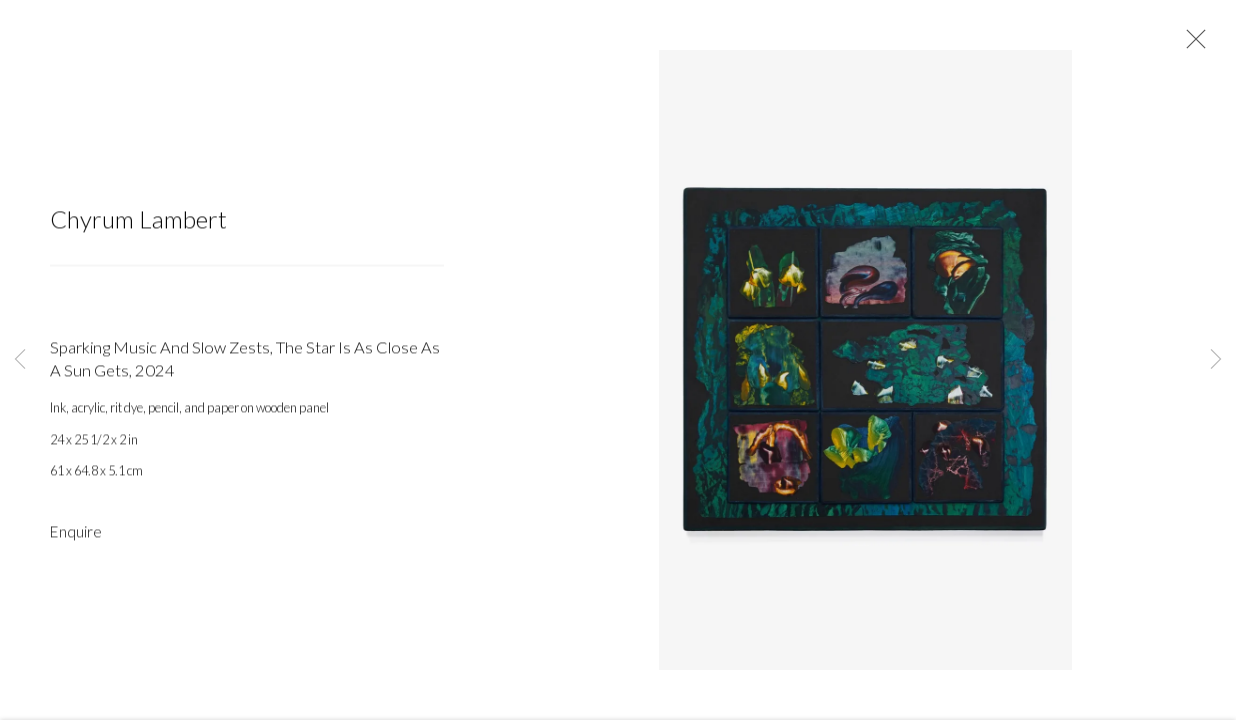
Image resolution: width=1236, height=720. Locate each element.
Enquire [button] (76, 534)
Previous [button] (20, 360)
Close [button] (1191, 45)
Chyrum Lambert (138, 220)
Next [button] (1216, 360)
